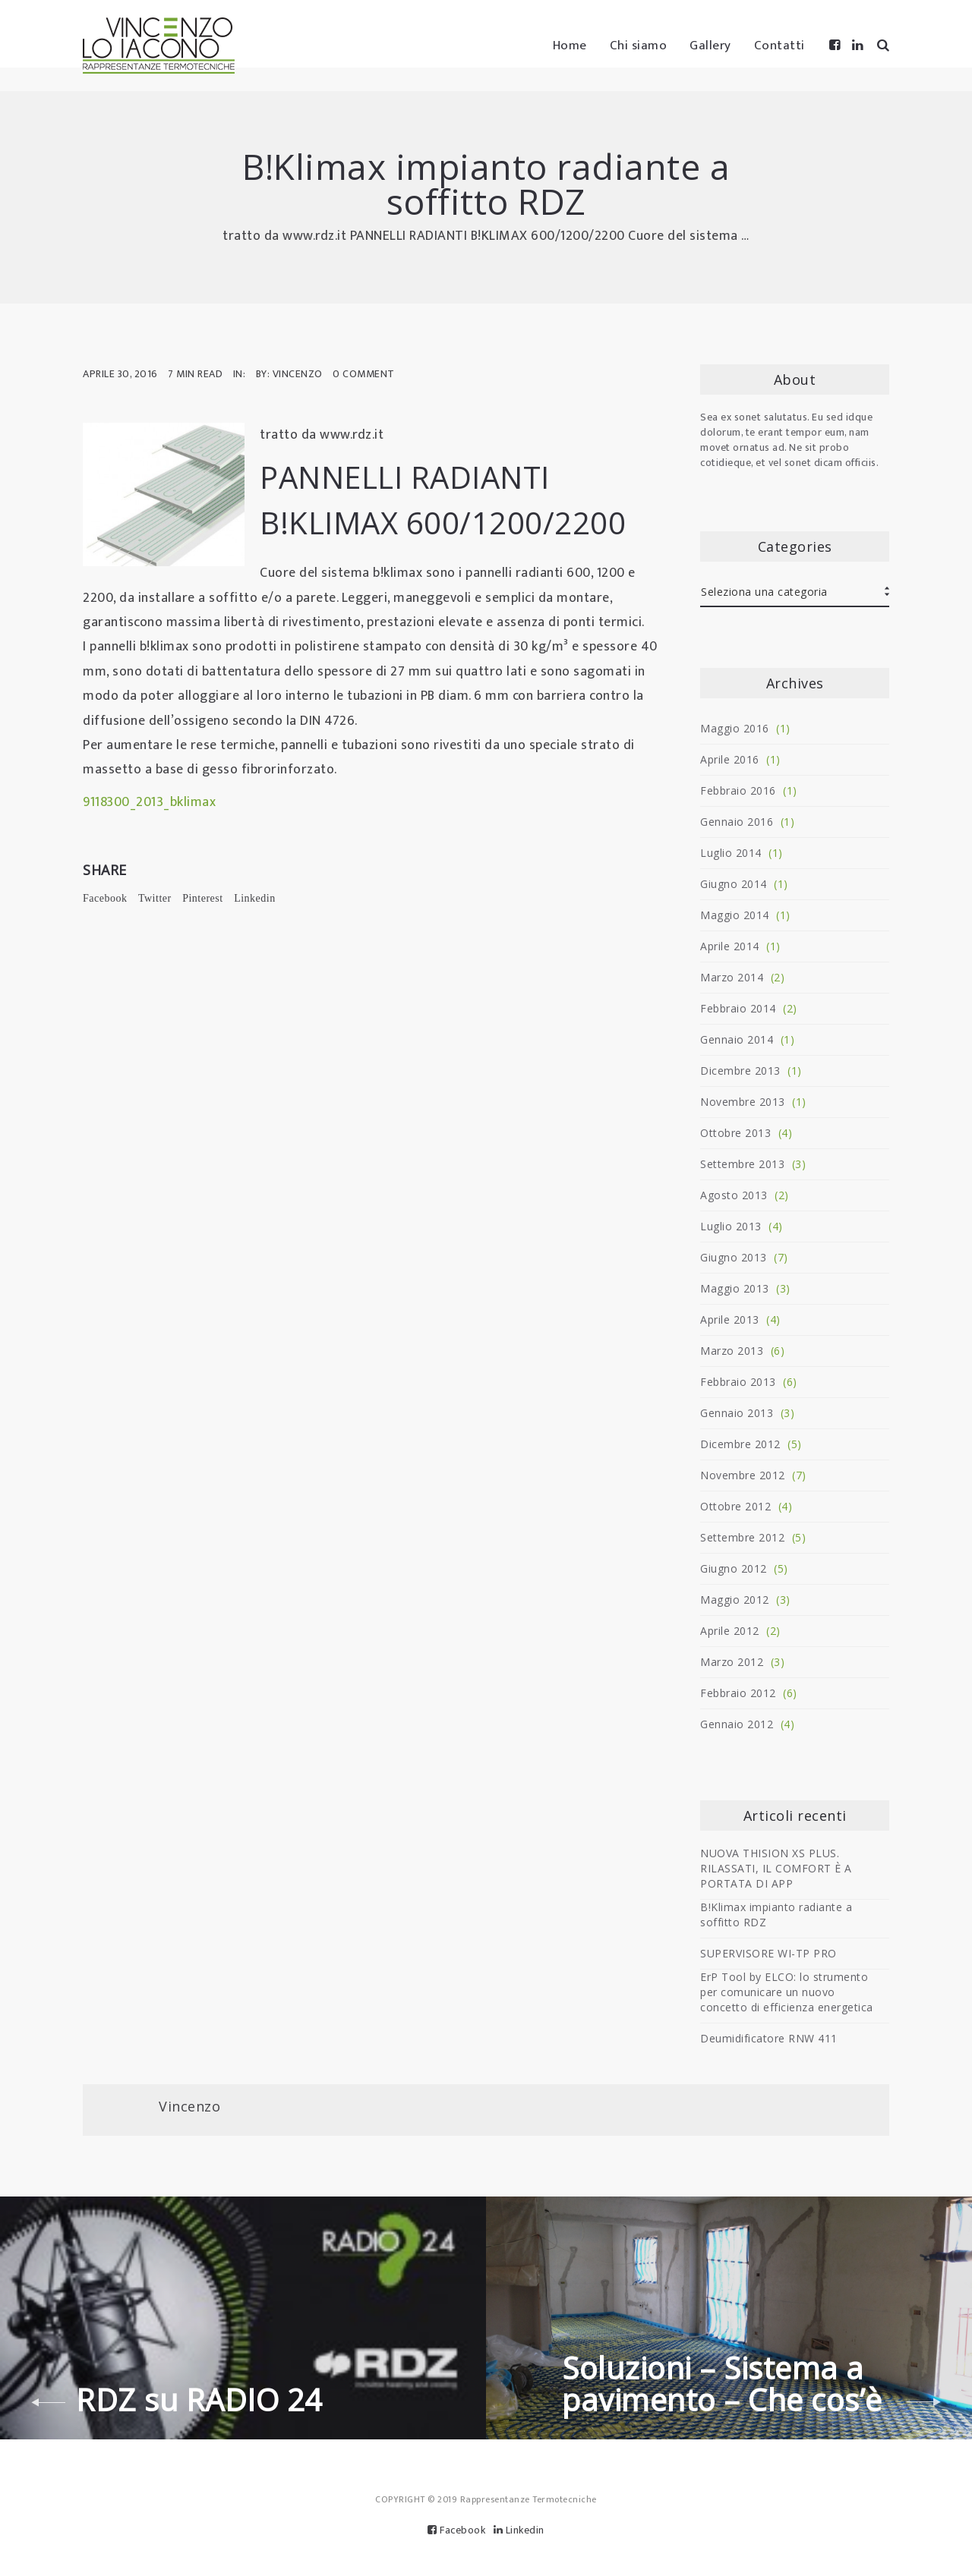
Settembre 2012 (742, 1537)
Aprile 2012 (729, 1630)
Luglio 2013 (731, 1226)
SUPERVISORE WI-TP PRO (768, 1953)
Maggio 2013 (734, 1288)
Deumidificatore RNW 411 (769, 2038)
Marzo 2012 (731, 1662)
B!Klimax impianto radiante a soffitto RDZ (776, 1914)
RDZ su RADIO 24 (199, 2399)
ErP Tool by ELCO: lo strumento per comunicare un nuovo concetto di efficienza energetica (786, 1992)
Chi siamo (638, 45)
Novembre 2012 (742, 1475)
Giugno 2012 (733, 1568)
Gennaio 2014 (736, 1039)
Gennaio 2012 (736, 1724)
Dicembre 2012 (740, 1444)
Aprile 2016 (729, 759)
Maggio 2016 (734, 728)
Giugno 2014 (733, 884)
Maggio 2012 (734, 1599)
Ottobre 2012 (735, 1506)
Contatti (779, 45)
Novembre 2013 (742, 1101)
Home (570, 45)
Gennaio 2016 (736, 821)
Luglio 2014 (731, 853)
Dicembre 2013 (740, 1070)
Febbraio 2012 (738, 1693)
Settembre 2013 (742, 1164)
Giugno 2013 (733, 1257)
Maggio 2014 (734, 915)
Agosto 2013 (734, 1195)
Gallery (710, 45)
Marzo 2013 (731, 1350)
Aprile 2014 (729, 946)
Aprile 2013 (729, 1319)
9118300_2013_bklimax (149, 802)
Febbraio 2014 (738, 1008)
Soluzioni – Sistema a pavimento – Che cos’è (722, 2383)
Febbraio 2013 (738, 1382)
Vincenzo (189, 2106)
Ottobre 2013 (735, 1133)
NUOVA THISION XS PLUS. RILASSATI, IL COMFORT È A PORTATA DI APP (776, 1868)
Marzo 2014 (731, 977)
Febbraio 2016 (738, 790)
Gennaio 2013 (736, 1413)
